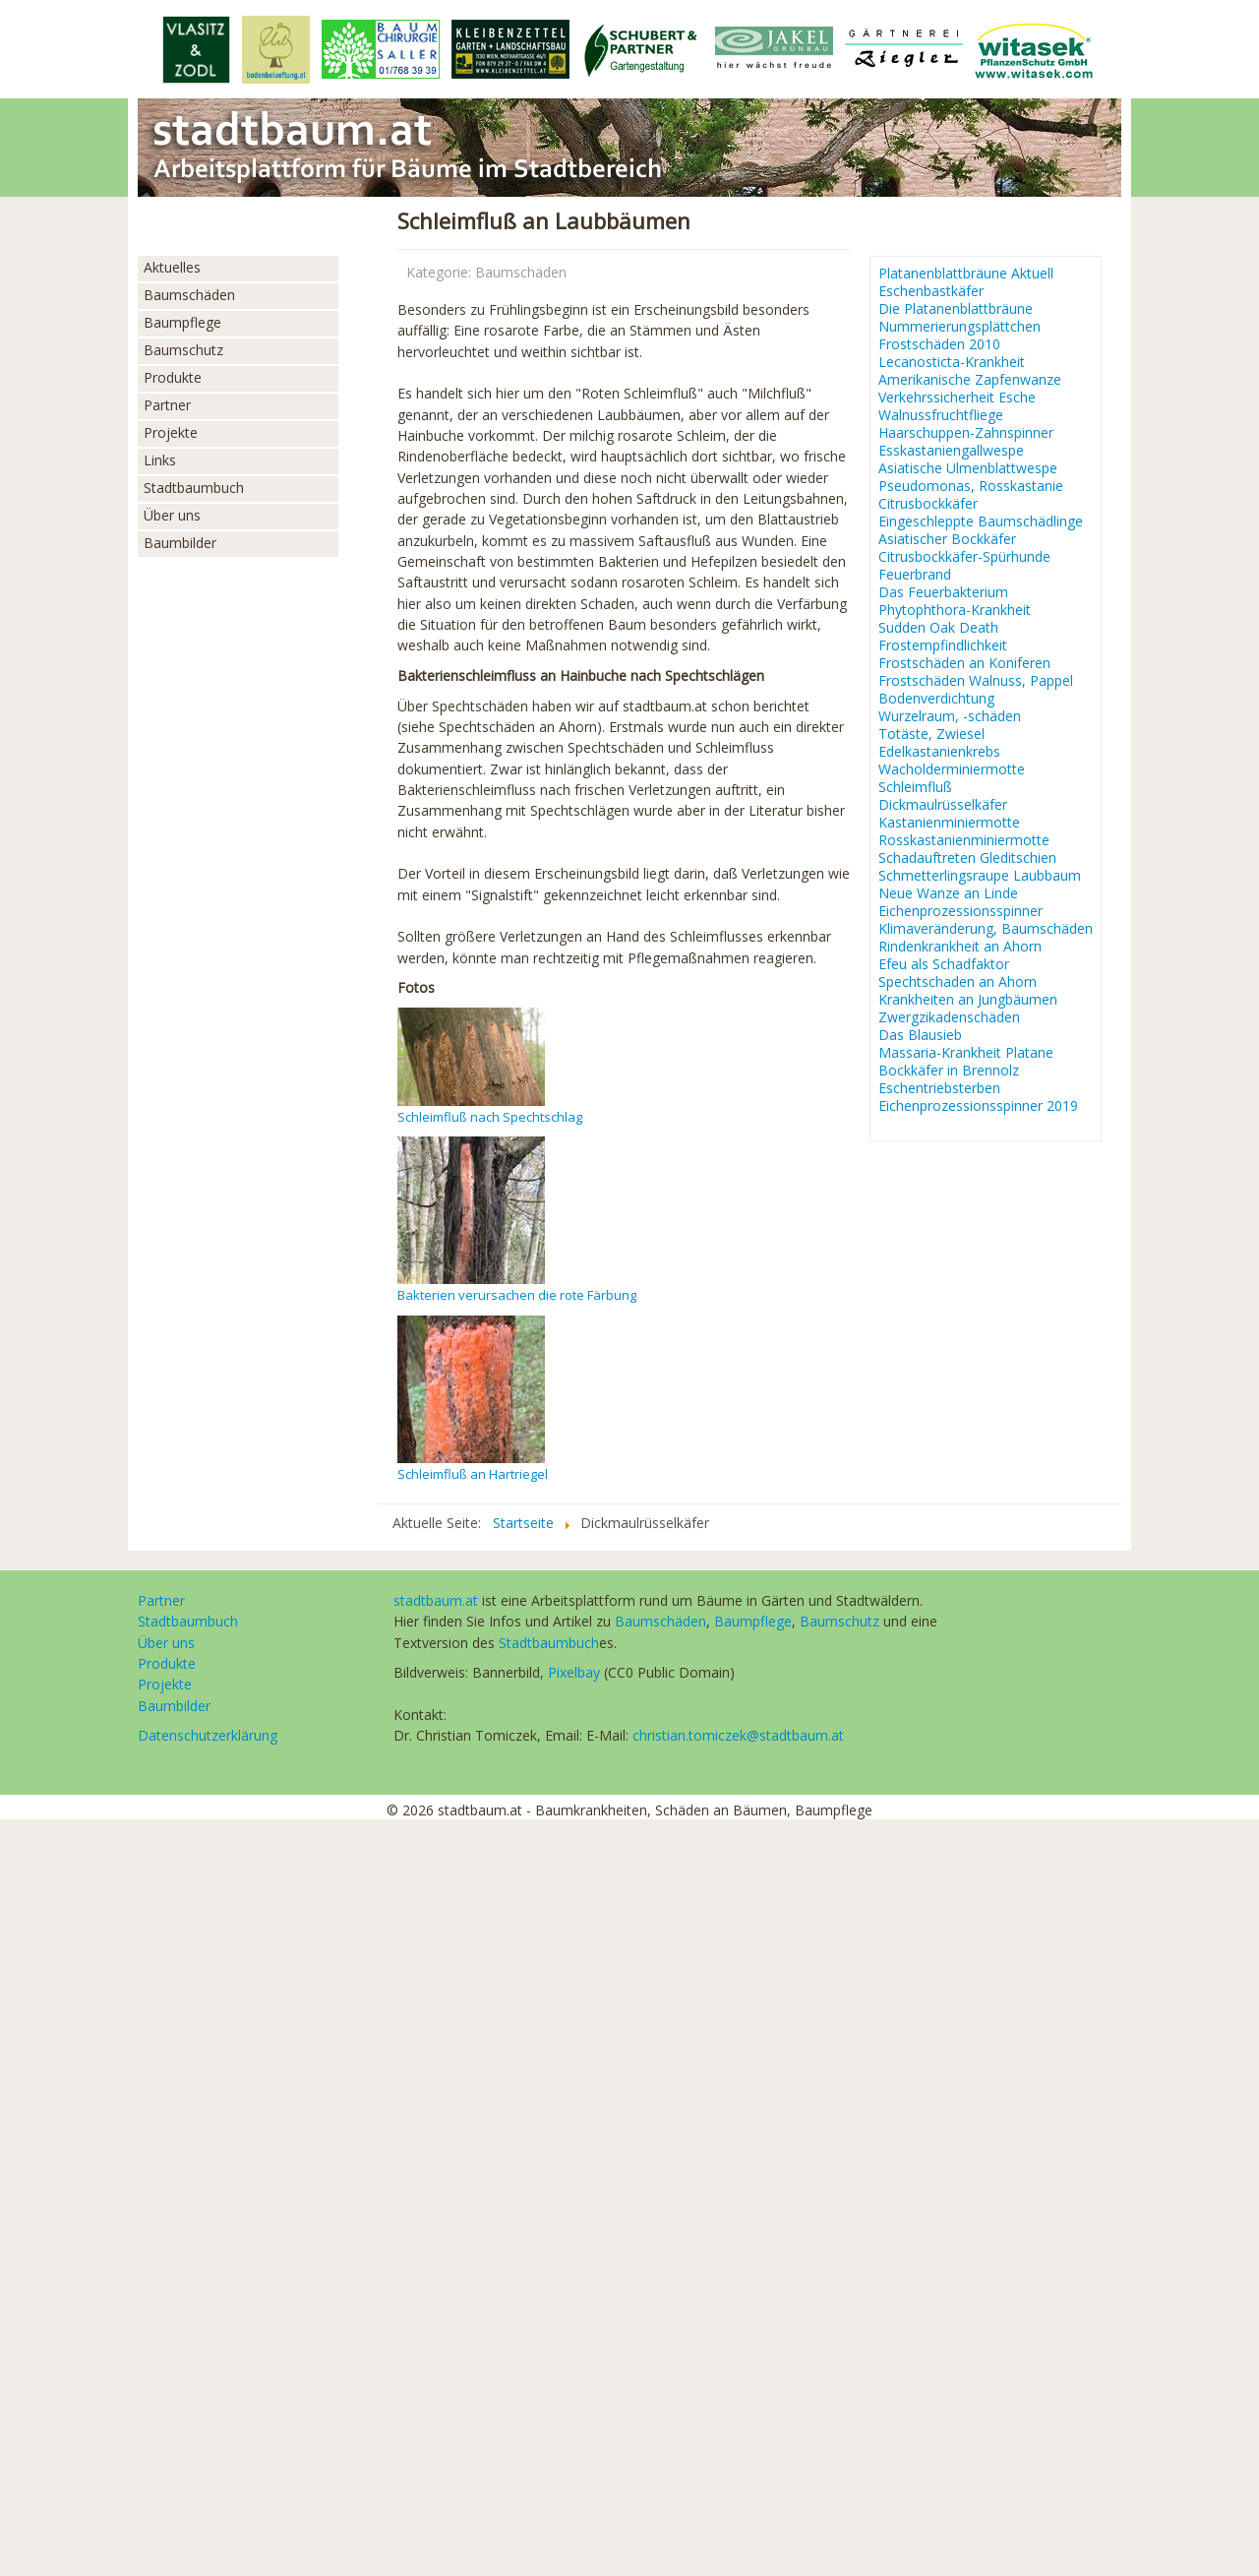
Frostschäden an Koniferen (964, 663)
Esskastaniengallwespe (951, 451)
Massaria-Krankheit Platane (965, 1053)
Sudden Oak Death (938, 628)
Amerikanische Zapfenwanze (969, 380)
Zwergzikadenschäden (949, 1017)
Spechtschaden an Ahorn (957, 982)
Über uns (172, 515)
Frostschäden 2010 (939, 344)
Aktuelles (172, 267)
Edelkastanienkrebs (939, 752)
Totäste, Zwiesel (931, 734)
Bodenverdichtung (936, 698)
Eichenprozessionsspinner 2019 (978, 1106)
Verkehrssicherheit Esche (957, 397)
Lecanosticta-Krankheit (951, 362)
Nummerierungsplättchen (959, 327)
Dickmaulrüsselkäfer (942, 805)
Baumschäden (189, 294)
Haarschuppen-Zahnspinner (965, 433)
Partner (167, 405)
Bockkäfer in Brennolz (948, 1070)
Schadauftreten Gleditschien (967, 858)
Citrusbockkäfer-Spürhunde (964, 557)
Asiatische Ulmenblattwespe (967, 468)
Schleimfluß (915, 787)
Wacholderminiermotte (951, 769)
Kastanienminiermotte (949, 822)
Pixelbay (574, 1672)
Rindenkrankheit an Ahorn (960, 946)
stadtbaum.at (435, 1600)
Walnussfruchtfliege (940, 415)
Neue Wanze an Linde (948, 893)
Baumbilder (180, 542)
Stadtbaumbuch (194, 487)
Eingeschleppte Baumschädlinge (980, 521)
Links (160, 460)
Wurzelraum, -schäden (949, 716)
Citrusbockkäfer (928, 504)
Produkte (173, 377)
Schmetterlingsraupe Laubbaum (979, 876)
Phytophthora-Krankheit (954, 610)
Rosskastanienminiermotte (963, 840)
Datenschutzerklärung (207, 1735)
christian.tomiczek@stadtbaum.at (738, 1735)
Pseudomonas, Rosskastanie (970, 486)
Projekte (171, 432)
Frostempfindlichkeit (942, 645)
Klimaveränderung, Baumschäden (985, 929)
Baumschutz (183, 349)
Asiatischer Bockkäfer (947, 539)
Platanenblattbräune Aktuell (965, 273)
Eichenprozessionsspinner (960, 911)
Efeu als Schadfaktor (943, 964)
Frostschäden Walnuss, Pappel (975, 681)
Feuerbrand (914, 574)
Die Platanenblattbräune (955, 309)
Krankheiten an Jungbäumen (967, 1000)
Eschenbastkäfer (931, 291)
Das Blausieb (920, 1035)
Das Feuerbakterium (943, 592)
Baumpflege (182, 322)
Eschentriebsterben (939, 1088)
